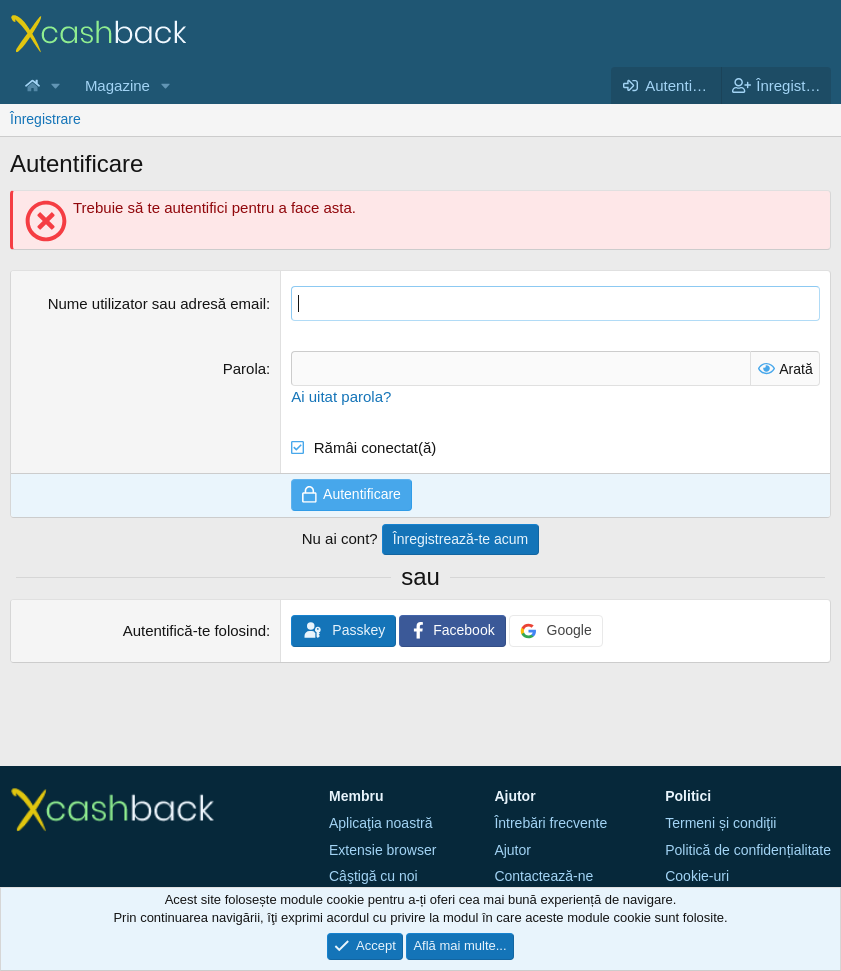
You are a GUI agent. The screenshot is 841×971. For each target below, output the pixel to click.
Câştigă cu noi (373, 876)
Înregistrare (45, 119)
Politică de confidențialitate (748, 850)
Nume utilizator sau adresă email (157, 303)
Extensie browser (382, 850)
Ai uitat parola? (341, 396)
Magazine (117, 85)
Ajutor (512, 850)
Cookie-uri (697, 876)
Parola (244, 368)
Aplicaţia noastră (381, 823)
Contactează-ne (543, 876)
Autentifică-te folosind (194, 630)
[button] (56, 85)
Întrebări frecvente (550, 823)
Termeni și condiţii (720, 823)
